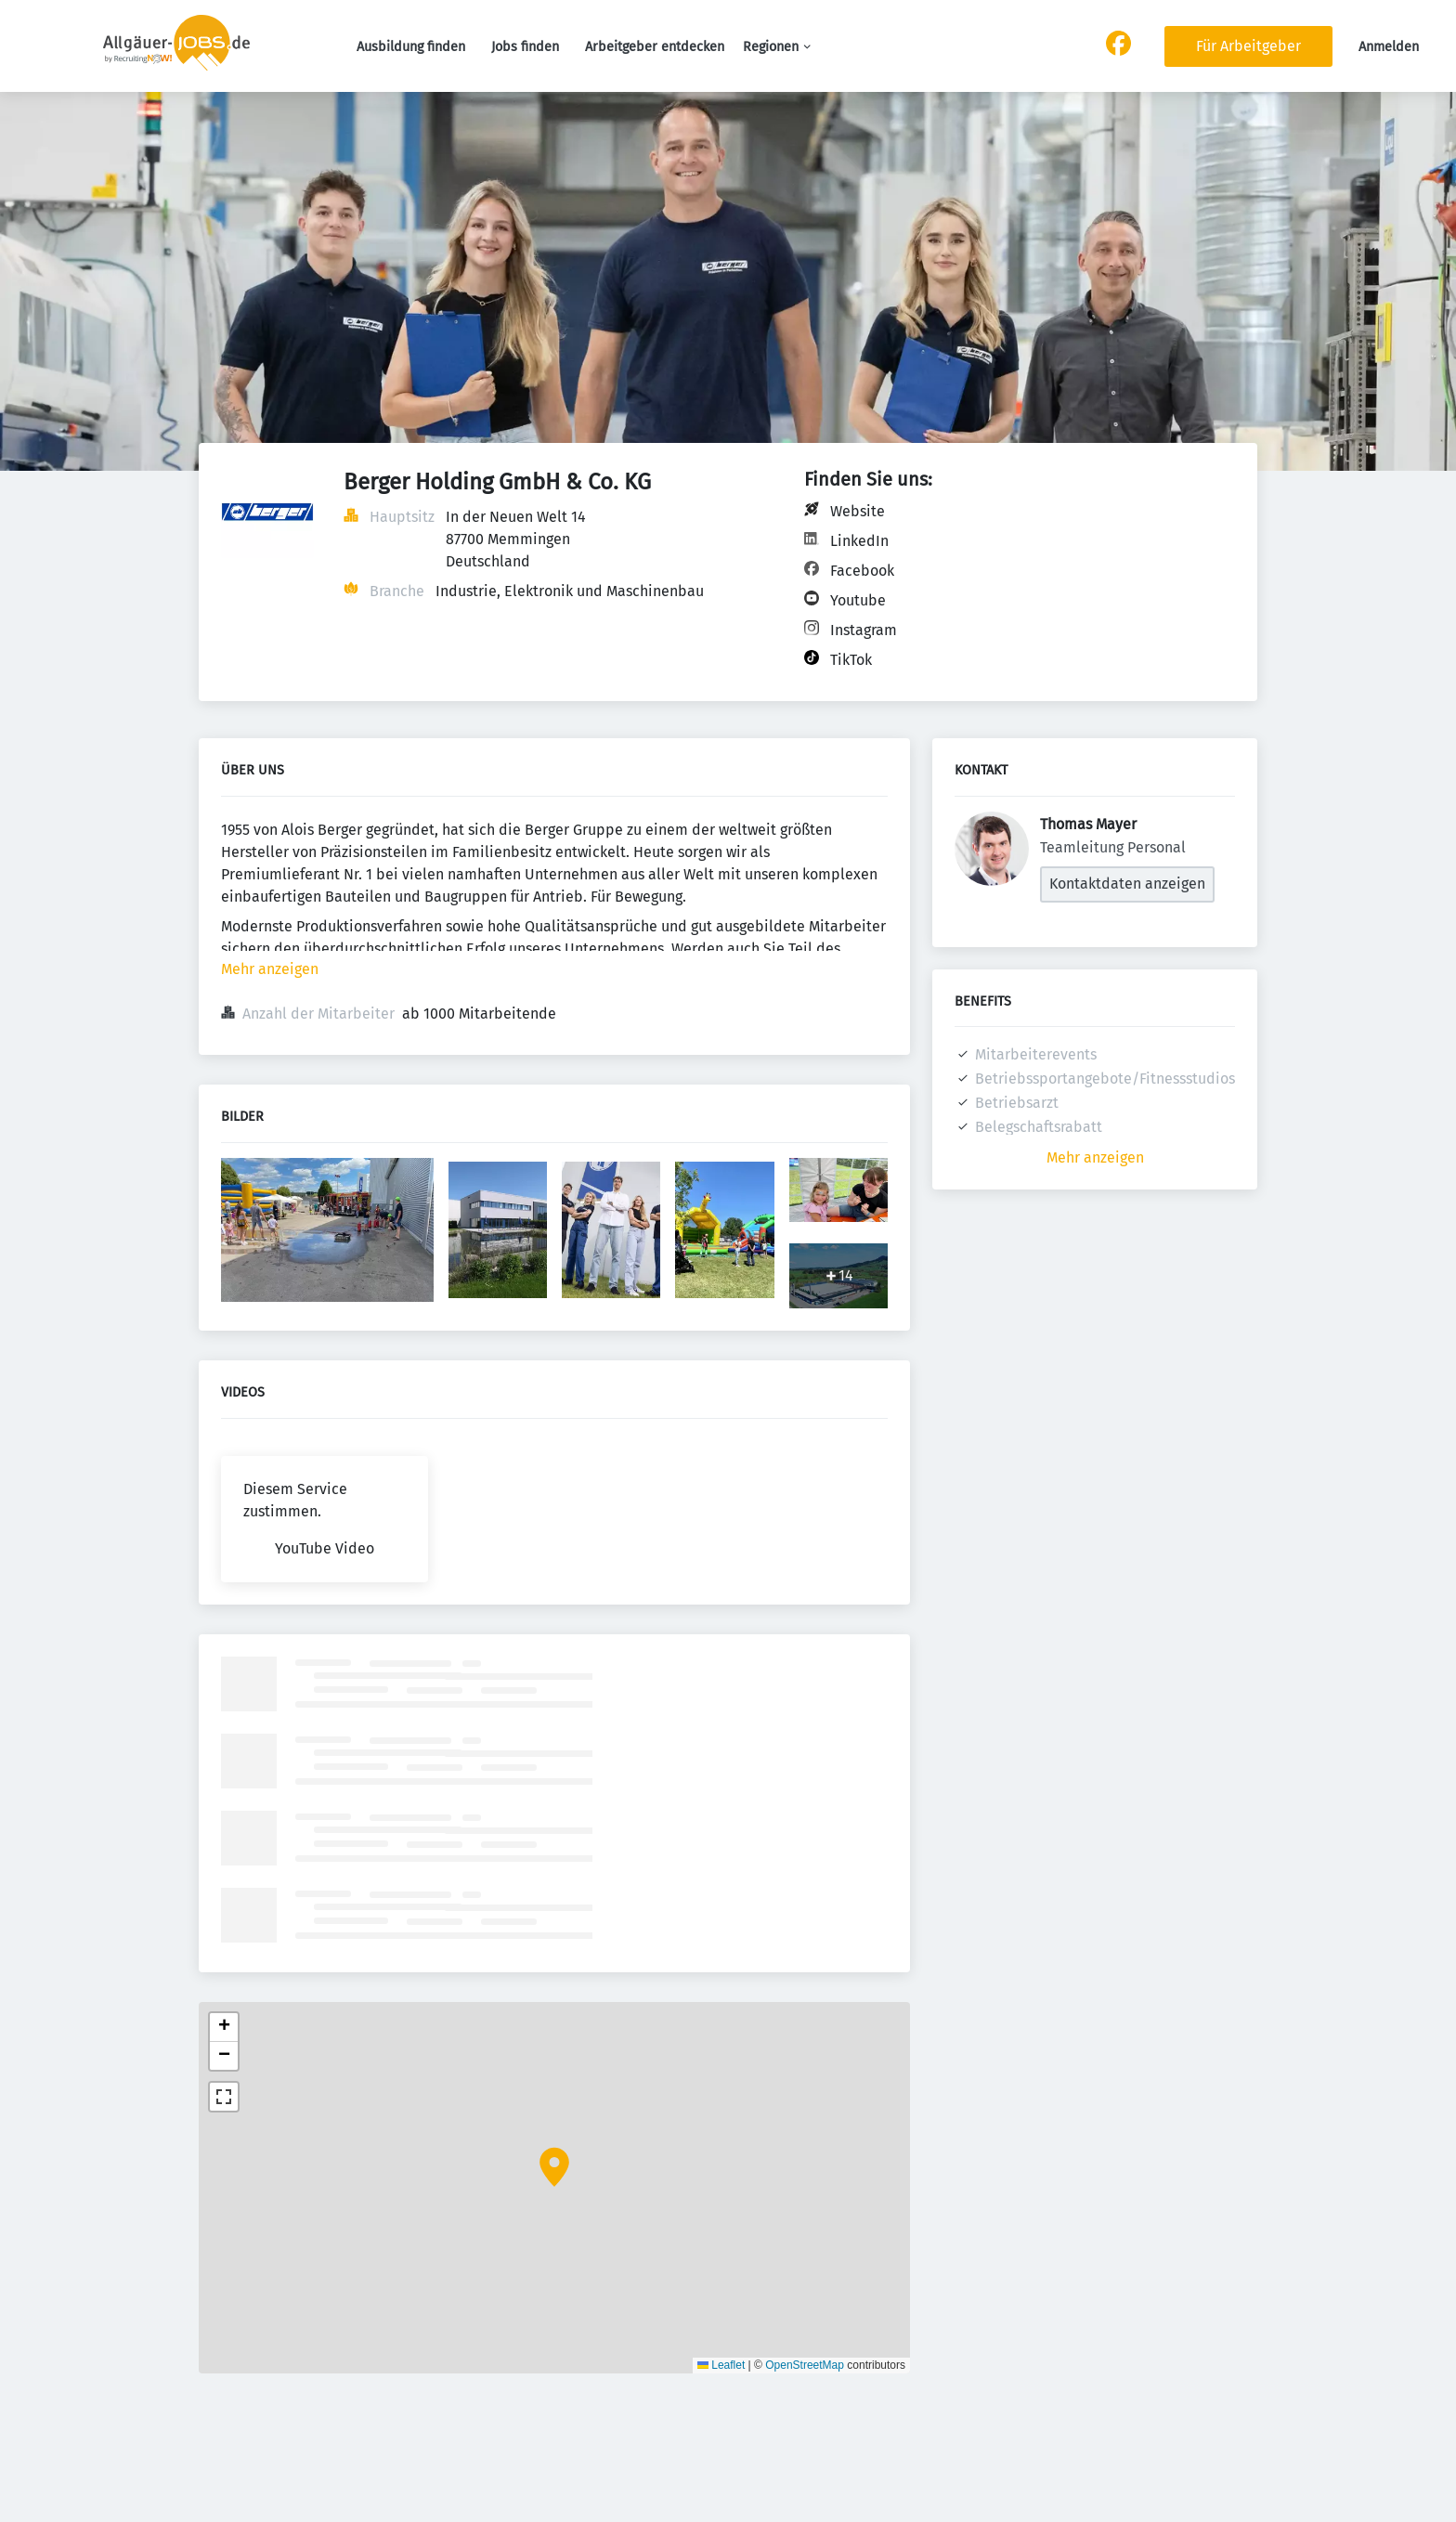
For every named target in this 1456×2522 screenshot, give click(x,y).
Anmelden (1388, 47)
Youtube (858, 600)
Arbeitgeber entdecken (654, 47)
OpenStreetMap (804, 2365)
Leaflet (721, 2365)
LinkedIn (859, 541)
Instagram (863, 630)
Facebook (862, 570)
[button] (554, 2167)
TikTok (851, 660)
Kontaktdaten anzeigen (1127, 883)
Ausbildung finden (411, 47)
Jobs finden (525, 47)
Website (857, 511)
